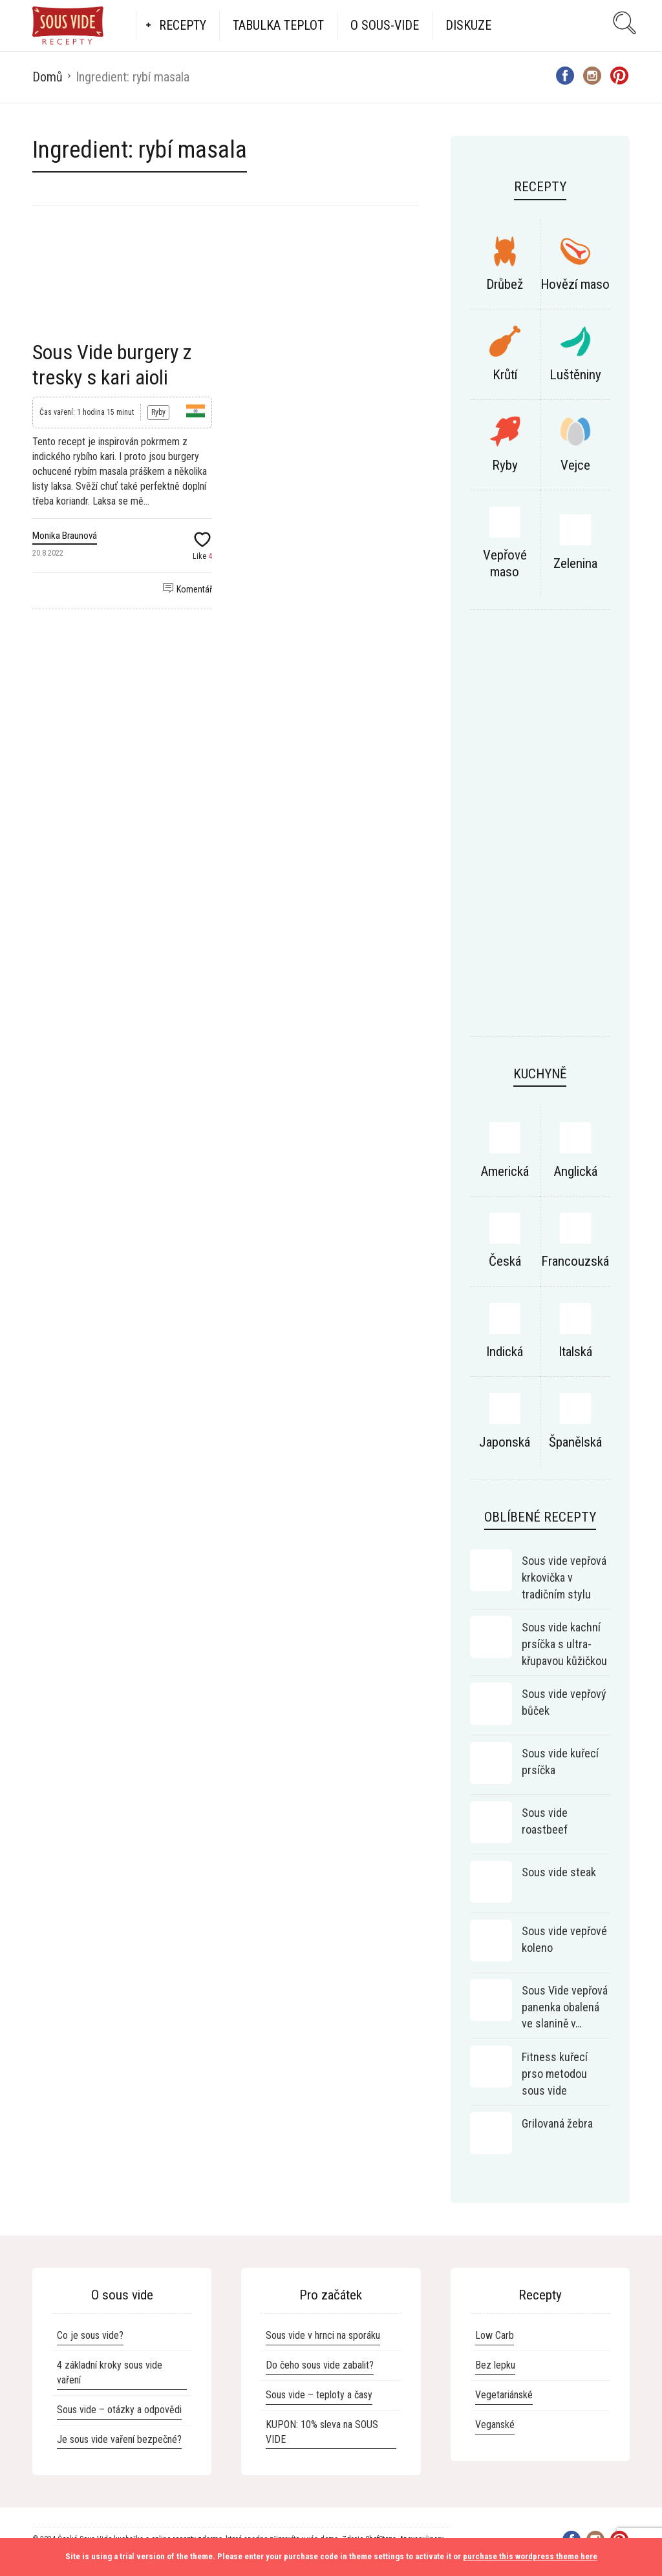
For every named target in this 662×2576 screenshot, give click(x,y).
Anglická (575, 1171)
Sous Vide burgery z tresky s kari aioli (111, 364)
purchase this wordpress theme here (530, 2556)
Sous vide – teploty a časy (319, 2395)
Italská (575, 1351)
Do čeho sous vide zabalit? (320, 2365)
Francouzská (575, 1261)
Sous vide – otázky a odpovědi (119, 2409)
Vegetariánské (504, 2395)
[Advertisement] (540, 829)
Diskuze (468, 25)
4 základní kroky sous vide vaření (109, 2372)
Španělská (575, 1442)
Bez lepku (495, 2365)
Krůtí (505, 374)
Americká (504, 1171)
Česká (505, 1261)
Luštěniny (575, 374)
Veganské (495, 2424)
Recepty (182, 25)
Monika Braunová (64, 535)
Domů (47, 77)
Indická (504, 1351)
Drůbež (504, 284)
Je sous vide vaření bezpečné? (119, 2439)
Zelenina (575, 563)
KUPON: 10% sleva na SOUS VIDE (322, 2431)
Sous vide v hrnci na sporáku (323, 2335)
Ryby (158, 412)
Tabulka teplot (278, 25)
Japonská (504, 1442)
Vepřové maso (505, 563)
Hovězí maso (575, 284)
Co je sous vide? (90, 2335)
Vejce (575, 465)
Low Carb (494, 2335)
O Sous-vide (384, 25)
